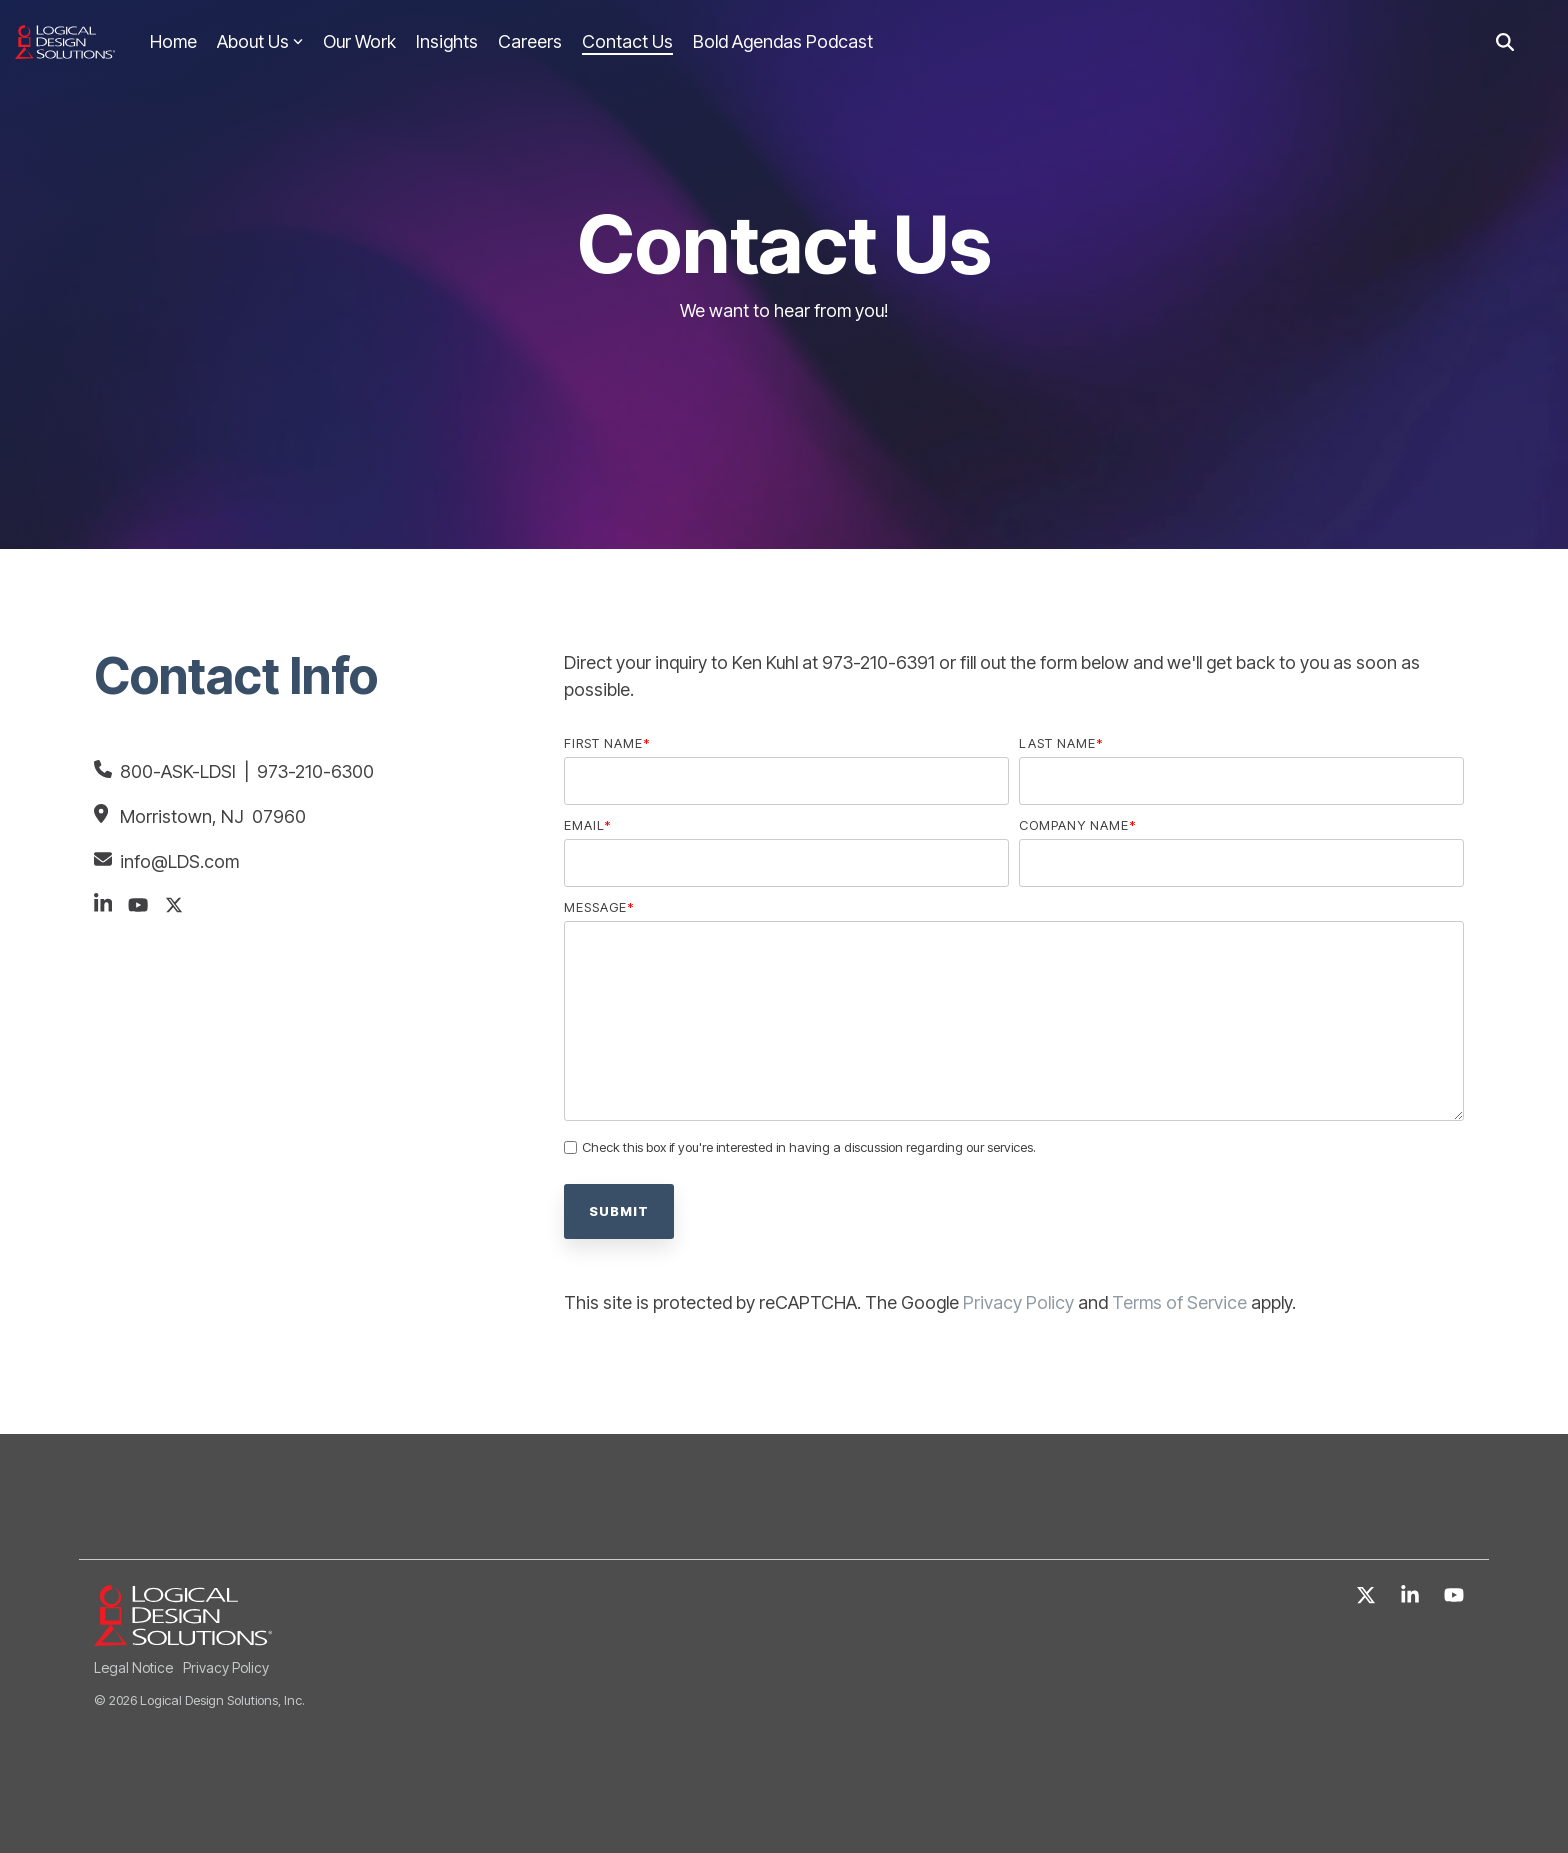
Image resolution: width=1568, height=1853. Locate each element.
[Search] (1505, 42)
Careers (530, 41)
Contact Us (627, 41)
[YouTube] (1454, 1596)
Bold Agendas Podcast (783, 41)
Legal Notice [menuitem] (133, 1667)
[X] (1368, 1596)
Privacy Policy (1018, 1302)
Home (173, 41)
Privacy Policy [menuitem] (226, 1667)
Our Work (359, 41)
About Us (260, 41)
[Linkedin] (1412, 1596)
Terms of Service (1179, 1302)
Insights (447, 41)
